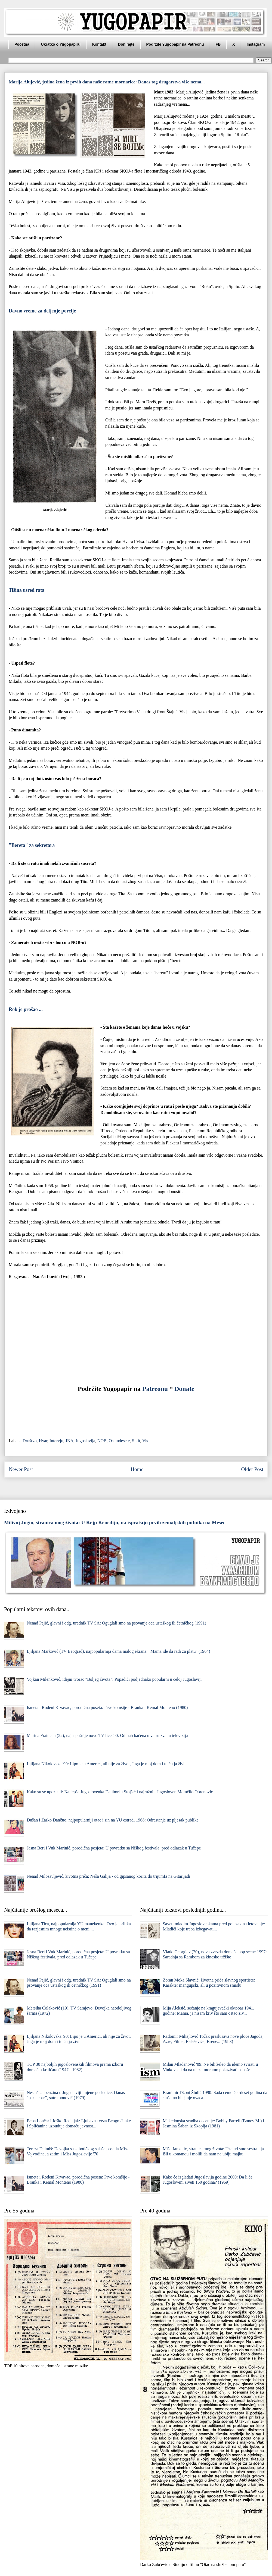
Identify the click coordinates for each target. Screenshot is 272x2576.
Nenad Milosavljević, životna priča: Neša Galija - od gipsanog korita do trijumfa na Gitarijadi (108, 1876)
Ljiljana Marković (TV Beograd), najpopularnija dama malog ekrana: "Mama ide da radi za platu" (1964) (118, 1651)
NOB (102, 1440)
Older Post (252, 1469)
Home (137, 1469)
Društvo (30, 1440)
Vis (145, 1440)
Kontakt (99, 44)
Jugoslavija (85, 1440)
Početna (21, 44)
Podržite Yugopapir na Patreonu (175, 44)
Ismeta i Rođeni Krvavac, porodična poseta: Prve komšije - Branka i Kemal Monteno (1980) (107, 1707)
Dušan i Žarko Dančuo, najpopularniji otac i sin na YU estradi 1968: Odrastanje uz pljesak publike (112, 1820)
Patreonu (155, 1388)
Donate (184, 1388)
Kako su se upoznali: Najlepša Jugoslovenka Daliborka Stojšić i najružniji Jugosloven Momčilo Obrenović (120, 1791)
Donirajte (126, 44)
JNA (69, 1440)
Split (136, 1440)
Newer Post (21, 1469)
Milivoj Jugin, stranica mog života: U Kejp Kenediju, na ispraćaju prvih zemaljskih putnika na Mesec (114, 1522)
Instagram (256, 44)
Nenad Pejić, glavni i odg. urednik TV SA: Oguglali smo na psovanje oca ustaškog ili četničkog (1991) (116, 1623)
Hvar (43, 1440)
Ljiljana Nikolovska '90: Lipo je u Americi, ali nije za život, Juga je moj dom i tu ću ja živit (106, 1763)
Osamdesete (119, 1440)
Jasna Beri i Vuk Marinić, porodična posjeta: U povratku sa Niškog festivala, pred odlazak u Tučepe (114, 1848)
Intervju (56, 1440)
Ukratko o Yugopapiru (60, 44)
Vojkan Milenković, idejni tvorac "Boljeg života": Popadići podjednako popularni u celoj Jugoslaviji (114, 1679)
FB (218, 44)
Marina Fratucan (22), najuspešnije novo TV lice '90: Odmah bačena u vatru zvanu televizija (107, 1735)
